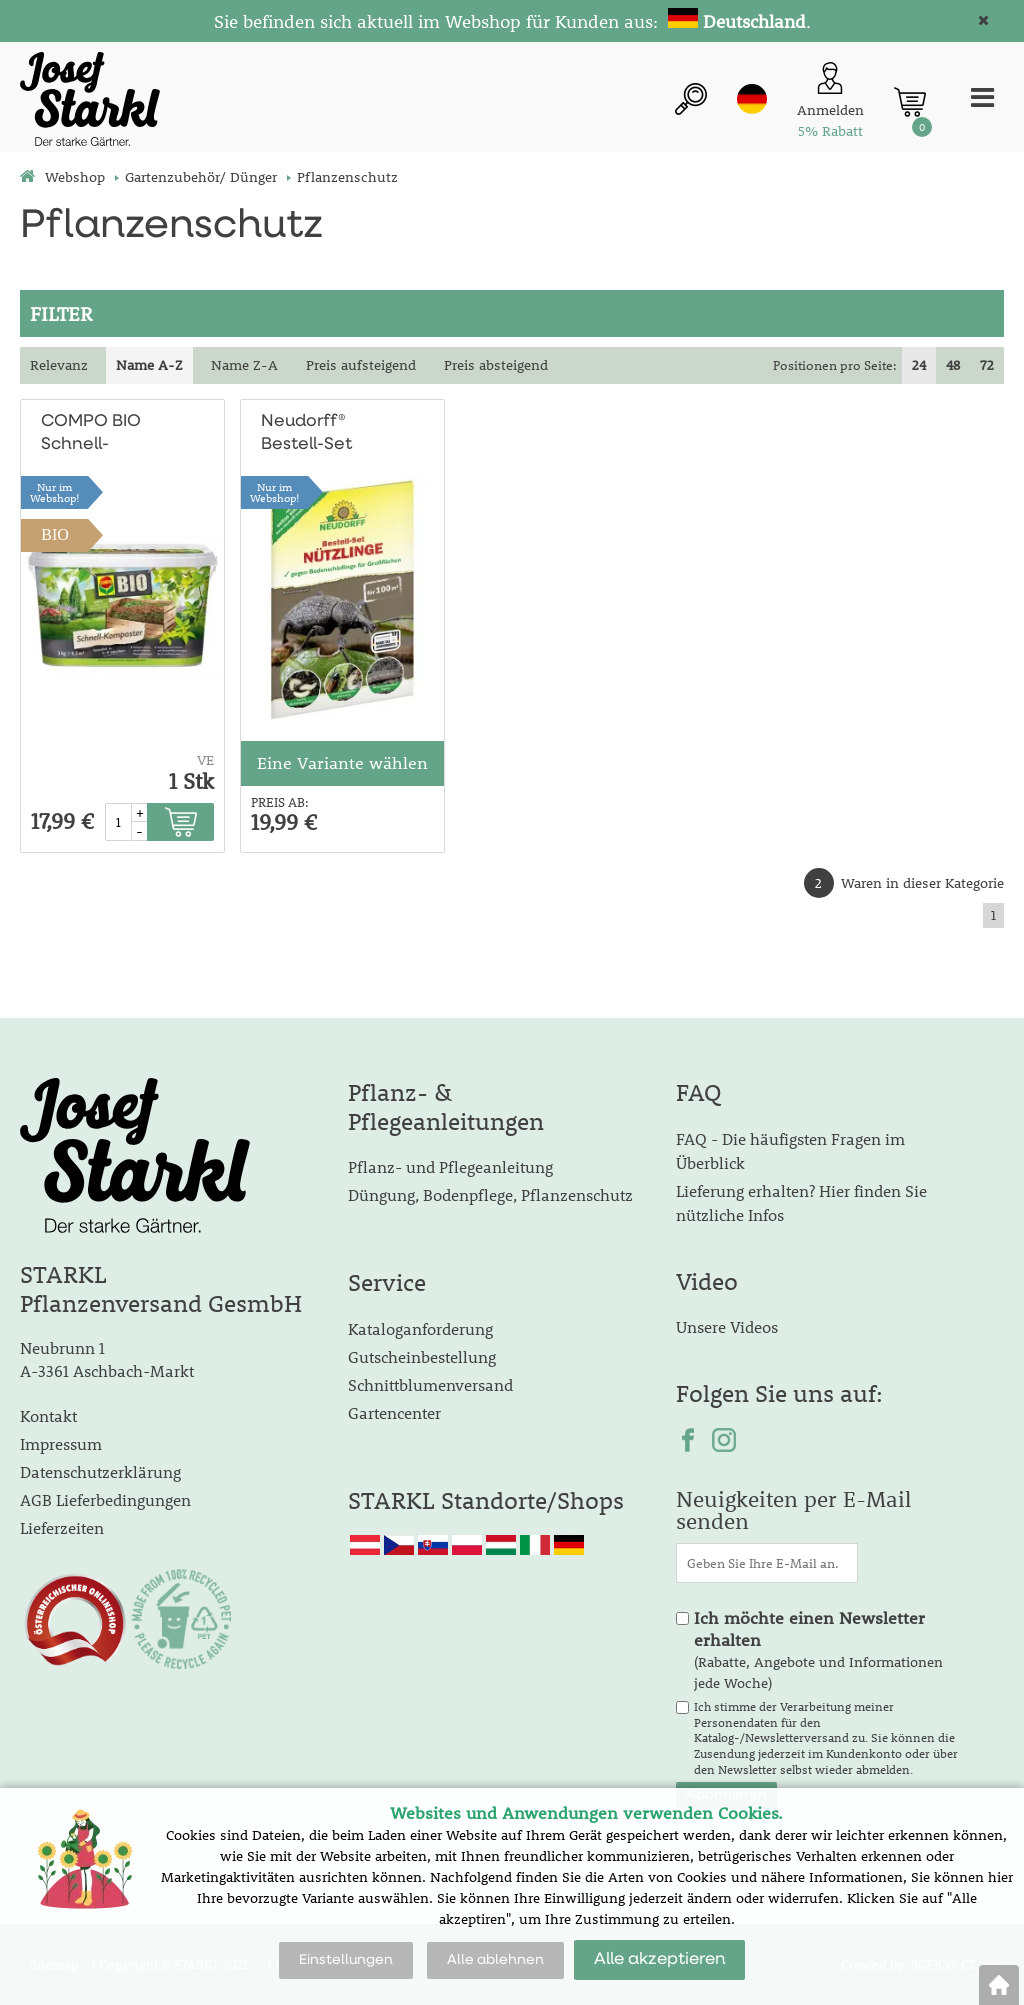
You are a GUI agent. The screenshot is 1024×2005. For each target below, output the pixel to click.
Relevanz (59, 365)
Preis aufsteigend (361, 365)
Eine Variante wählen (342, 763)
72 (987, 365)
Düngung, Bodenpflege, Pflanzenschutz (490, 1194)
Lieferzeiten (62, 1527)
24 (919, 365)
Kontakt (48, 1415)
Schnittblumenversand (430, 1384)
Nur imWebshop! (55, 492)
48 (953, 365)
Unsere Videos (727, 1326)
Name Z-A (244, 365)
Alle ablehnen (495, 1960)
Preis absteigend (496, 365)
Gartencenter (394, 1412)
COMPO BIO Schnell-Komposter (91, 434)
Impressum (61, 1443)
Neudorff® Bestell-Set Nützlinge (306, 434)
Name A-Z (149, 365)
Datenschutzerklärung (100, 1471)
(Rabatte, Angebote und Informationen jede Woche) (818, 1650)
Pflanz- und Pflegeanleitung (450, 1166)
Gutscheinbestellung (422, 1356)
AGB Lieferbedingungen (105, 1499)
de (752, 99)
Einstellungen (346, 1960)
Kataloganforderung (420, 1328)
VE (205, 760)
